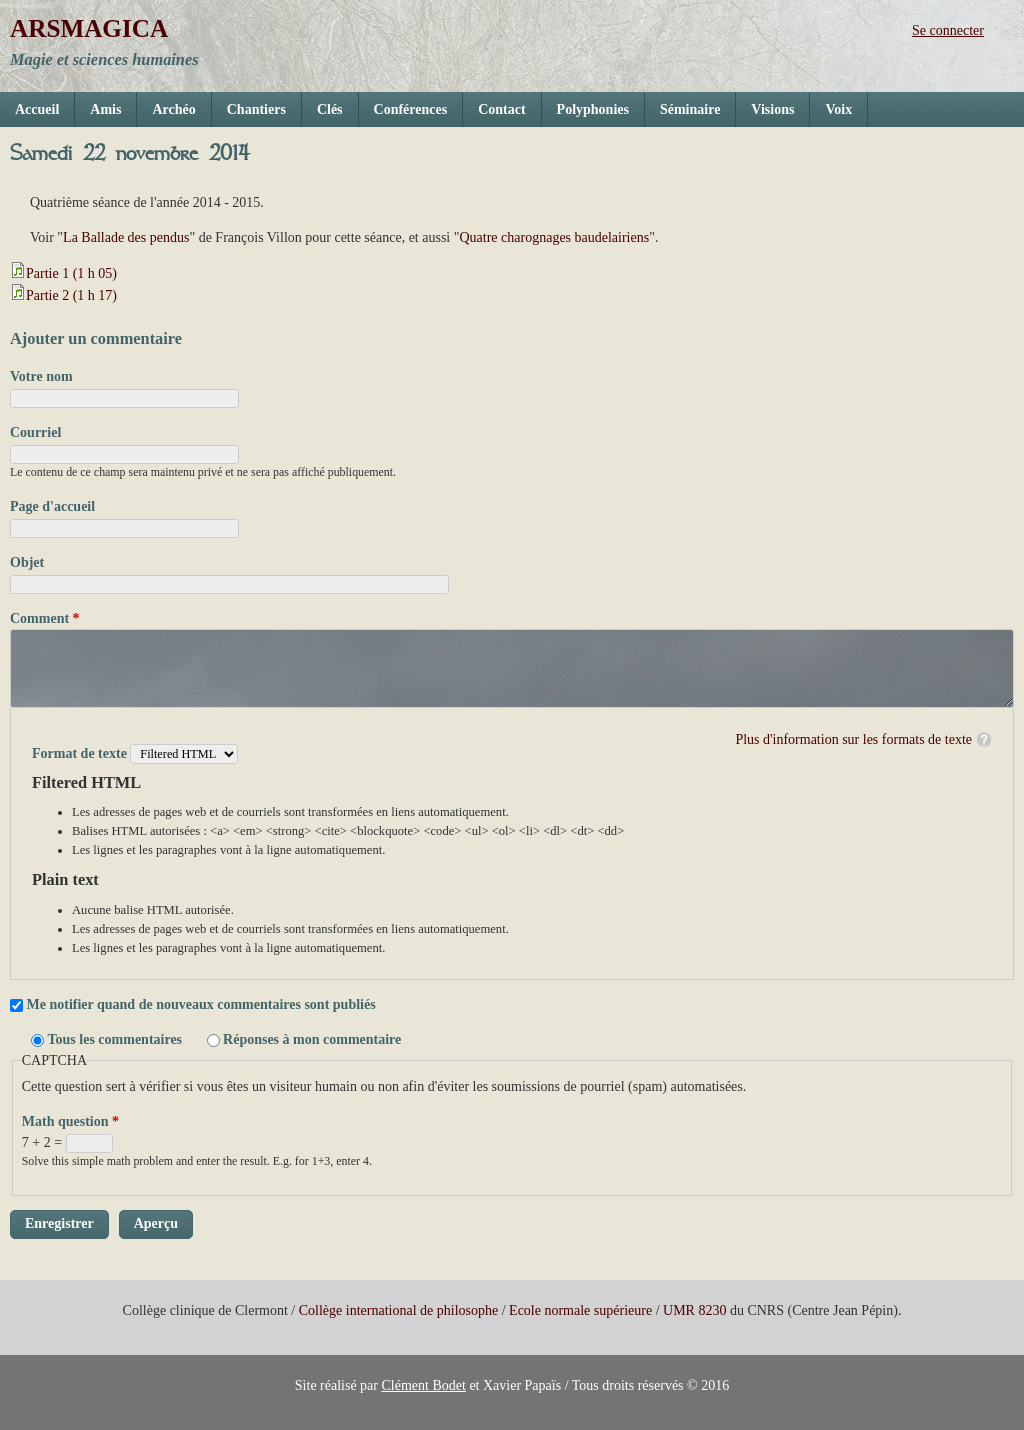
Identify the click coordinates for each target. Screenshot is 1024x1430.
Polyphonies (593, 109)
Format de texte (81, 753)
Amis (105, 109)
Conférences (411, 109)
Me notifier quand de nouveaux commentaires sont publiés (201, 1004)
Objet (27, 562)
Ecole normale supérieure (580, 1310)
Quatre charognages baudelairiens (554, 237)
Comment (45, 618)
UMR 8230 (694, 1310)
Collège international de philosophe (398, 1310)
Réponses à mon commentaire (312, 1039)
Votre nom (41, 376)
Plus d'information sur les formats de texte (853, 739)
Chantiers (256, 109)
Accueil (37, 109)
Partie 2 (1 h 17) (71, 295)
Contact (501, 109)
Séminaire (690, 109)
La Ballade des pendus (126, 237)
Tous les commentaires (117, 1039)
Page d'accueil (52, 506)
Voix (838, 109)
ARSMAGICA (89, 28)
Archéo (173, 109)
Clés (330, 109)
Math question (70, 1121)
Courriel (35, 432)
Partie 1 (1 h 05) (71, 273)
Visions (772, 109)
